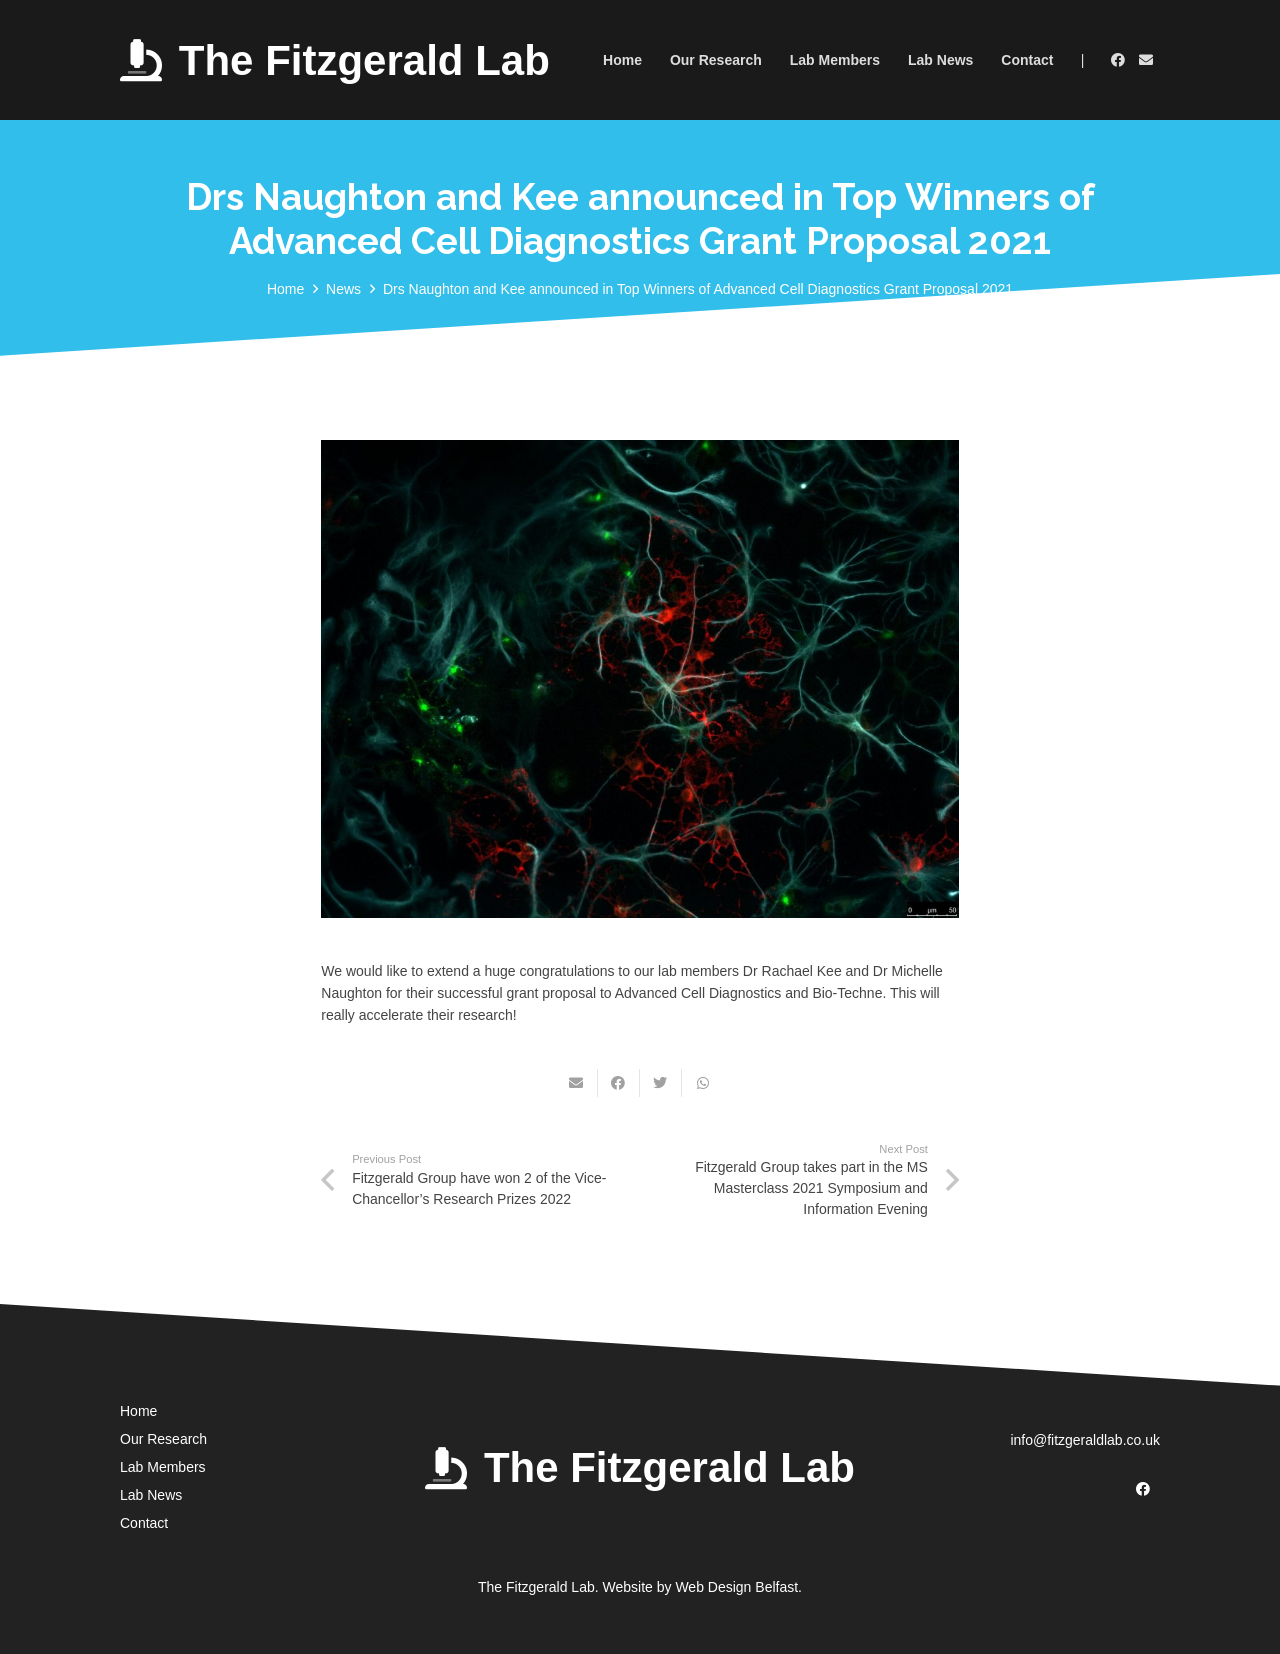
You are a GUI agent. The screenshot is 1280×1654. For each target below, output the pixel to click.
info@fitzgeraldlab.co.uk (1085, 1440)
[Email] (1146, 60)
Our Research (163, 1439)
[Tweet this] (661, 1083)
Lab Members (163, 1467)
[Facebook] (1118, 60)
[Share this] (619, 1083)
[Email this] (577, 1083)
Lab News (151, 1495)
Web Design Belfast (736, 1587)
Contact (144, 1523)
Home (138, 1411)
